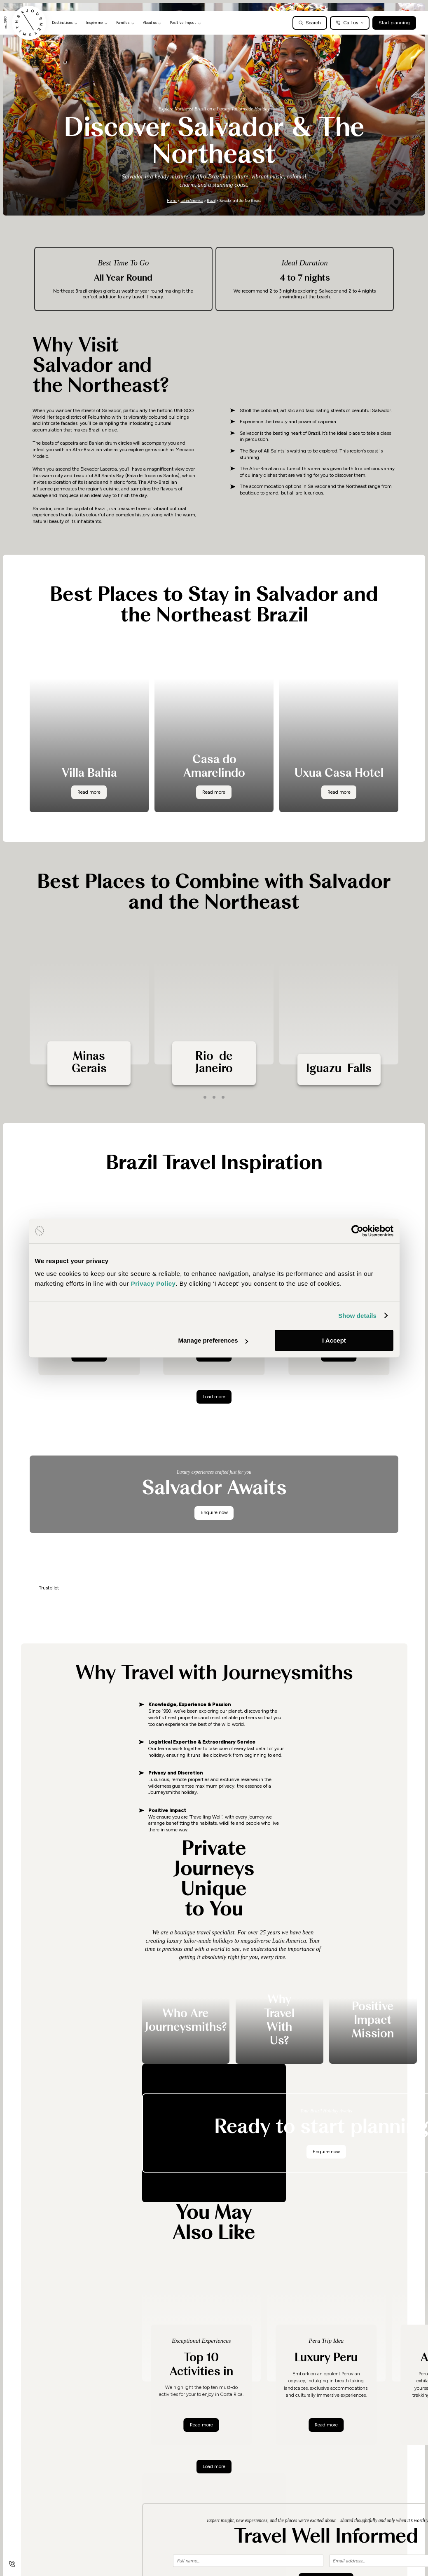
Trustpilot (49, 1588)
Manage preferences (213, 1340)
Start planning (394, 22)
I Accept (334, 1340)
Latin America (191, 201)
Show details (357, 1315)
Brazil (211, 201)
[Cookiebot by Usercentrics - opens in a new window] (357, 1231)
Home (172, 201)
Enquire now (214, 1512)
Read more (204, 2424)
